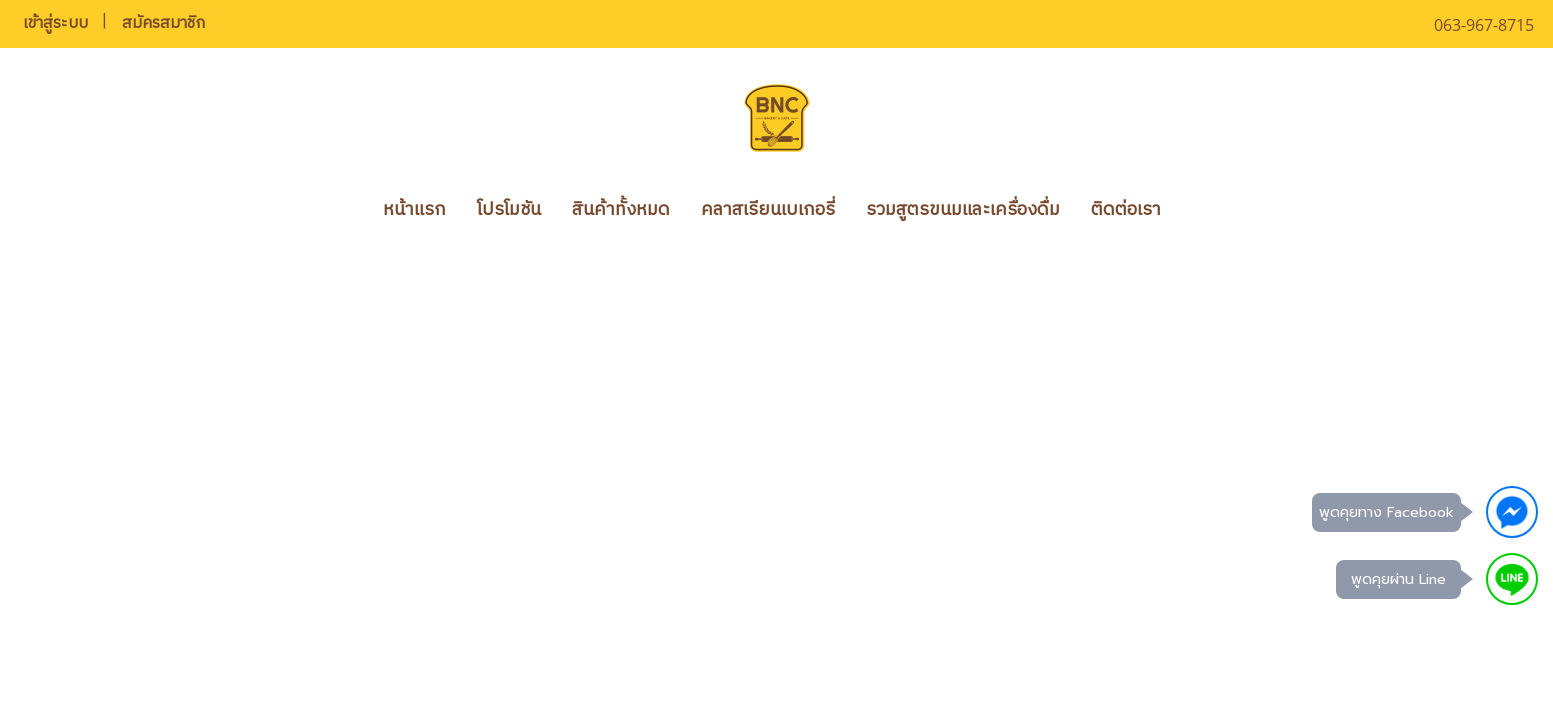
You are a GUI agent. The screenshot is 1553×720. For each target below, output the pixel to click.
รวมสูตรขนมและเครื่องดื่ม (963, 210)
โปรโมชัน (509, 210)
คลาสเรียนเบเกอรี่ (768, 210)
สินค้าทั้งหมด (621, 210)
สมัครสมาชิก (163, 23)
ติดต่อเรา (1126, 210)
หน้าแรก (414, 210)
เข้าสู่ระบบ (55, 23)
